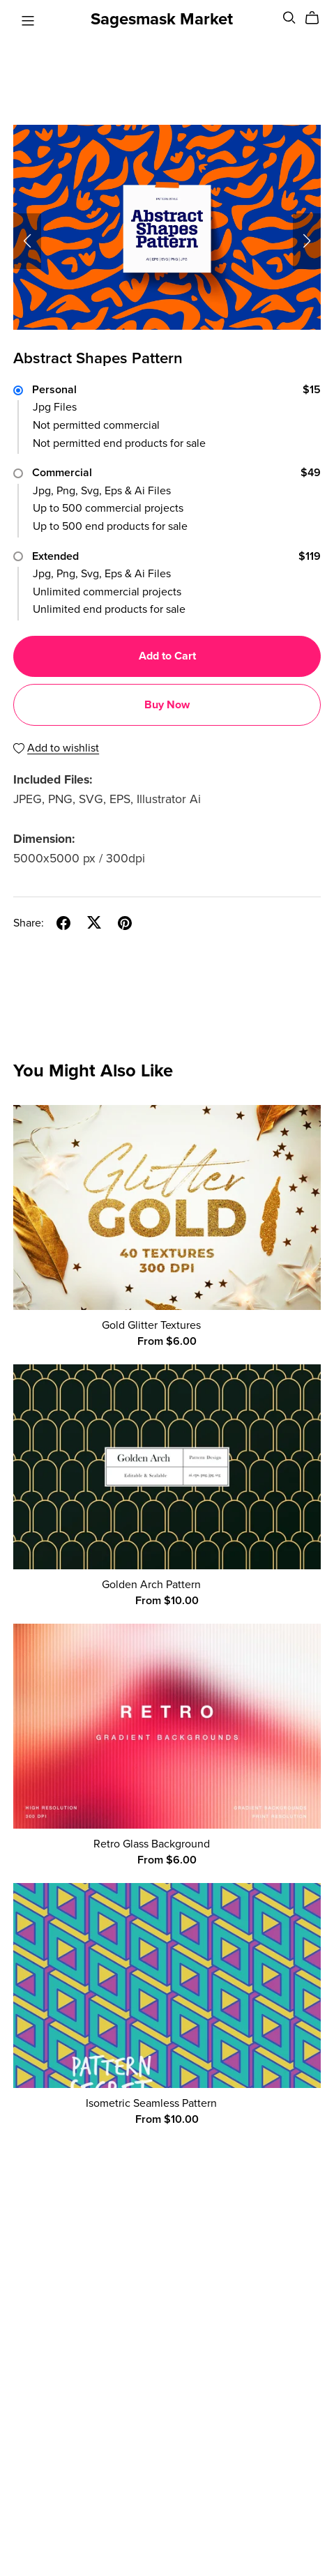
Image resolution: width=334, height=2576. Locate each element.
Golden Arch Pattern (151, 1585)
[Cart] (317, 18)
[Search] (289, 17)
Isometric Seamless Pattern (151, 2103)
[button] (27, 241)
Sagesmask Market (162, 19)
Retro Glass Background (151, 1844)
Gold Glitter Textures (151, 1325)
